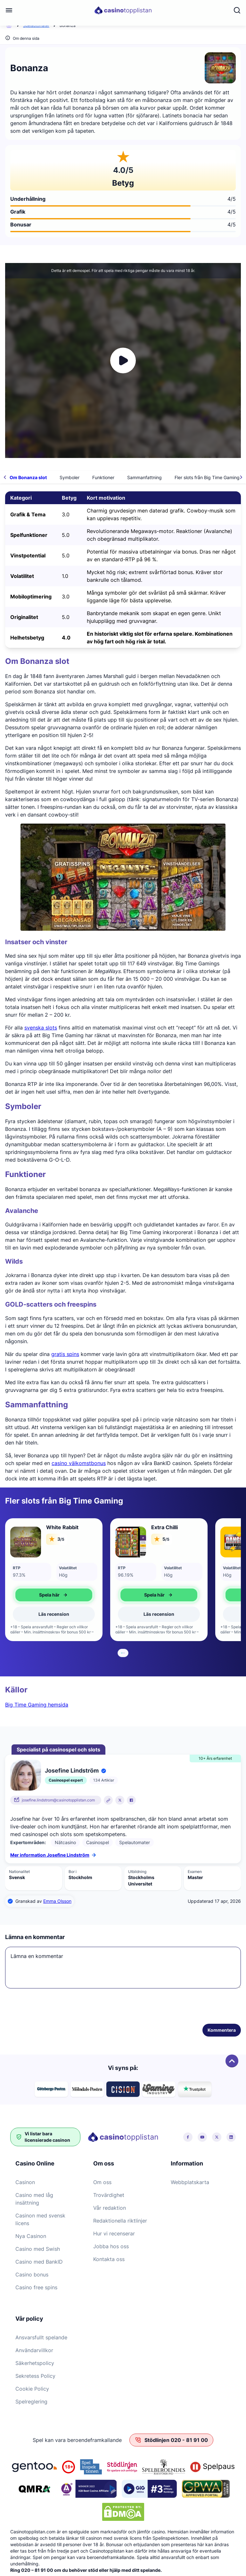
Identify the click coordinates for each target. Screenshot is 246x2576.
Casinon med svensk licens (40, 2219)
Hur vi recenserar (114, 2233)
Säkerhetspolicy (34, 2363)
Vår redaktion (109, 2208)
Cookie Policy (32, 2388)
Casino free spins (36, 2287)
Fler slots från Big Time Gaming (207, 477)
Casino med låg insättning (34, 2199)
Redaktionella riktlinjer (120, 2220)
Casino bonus (31, 2274)
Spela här (54, 1595)
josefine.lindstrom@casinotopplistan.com (58, 1800)
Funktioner (103, 477)
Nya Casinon (30, 2236)
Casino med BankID (39, 2261)
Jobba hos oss (111, 2246)
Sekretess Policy (35, 2376)
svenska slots (40, 1027)
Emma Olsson (57, 1901)
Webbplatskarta (190, 2182)
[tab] (121, 1653)
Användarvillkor (34, 2350)
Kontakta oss (109, 2259)
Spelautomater (36, 25)
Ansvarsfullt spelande (41, 2337)
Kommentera (222, 2030)
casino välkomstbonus (79, 1463)
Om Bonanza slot (28, 477)
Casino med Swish (37, 2249)
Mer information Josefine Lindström (53, 1855)
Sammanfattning (144, 477)
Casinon (25, 2182)
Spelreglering (31, 2401)
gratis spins (65, 1354)
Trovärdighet (108, 2195)
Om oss (102, 2182)
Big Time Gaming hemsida (36, 1704)
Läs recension (53, 1614)
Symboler (69, 477)
